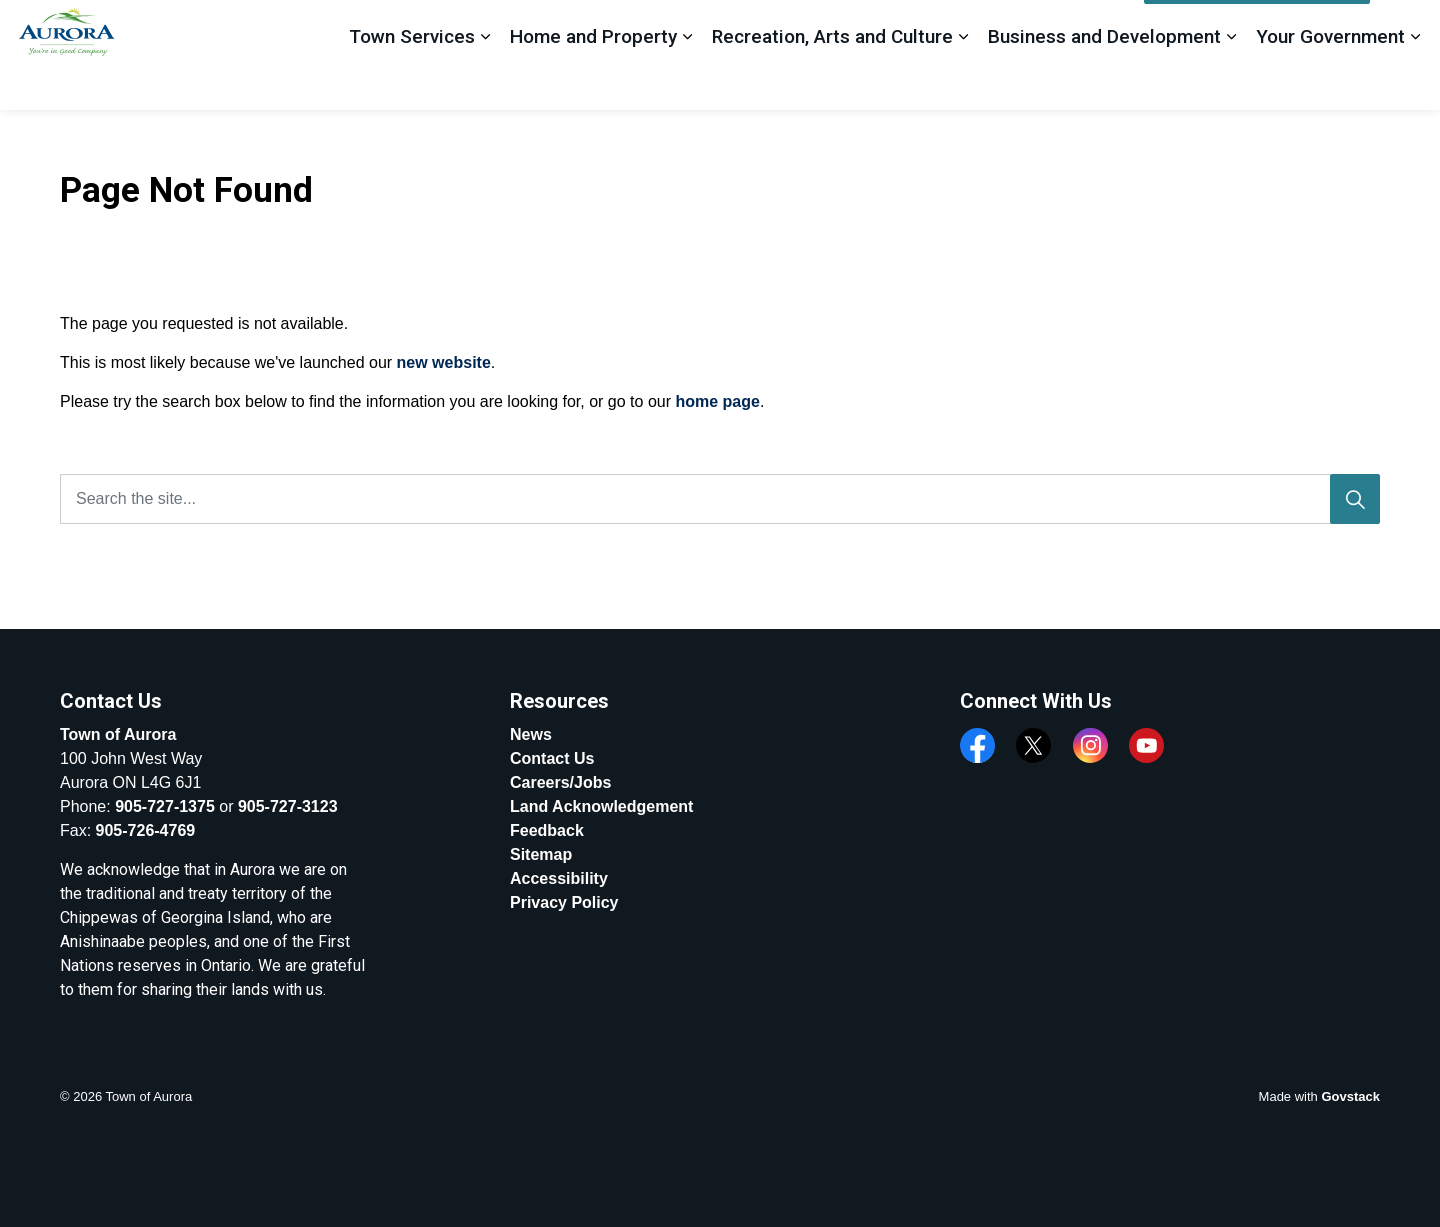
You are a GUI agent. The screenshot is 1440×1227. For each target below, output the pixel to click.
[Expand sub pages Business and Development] (1231, 82)
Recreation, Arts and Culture (832, 81)
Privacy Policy (564, 902)
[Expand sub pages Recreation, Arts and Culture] (963, 82)
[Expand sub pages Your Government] (1415, 82)
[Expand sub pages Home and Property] (687, 82)
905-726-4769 (146, 830)
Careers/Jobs (560, 782)
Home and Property (593, 81)
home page (717, 401)
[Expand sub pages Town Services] (485, 82)
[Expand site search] (1405, 27)
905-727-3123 (288, 806)
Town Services (412, 81)
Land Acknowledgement (601, 806)
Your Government (1330, 81)
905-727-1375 (165, 806)
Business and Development (1104, 81)
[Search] (1355, 499)
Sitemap (541, 854)
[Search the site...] (720, 499)
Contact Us (552, 758)
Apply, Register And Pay (1257, 28)
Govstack (1350, 1096)
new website (444, 362)
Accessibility (559, 878)
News (531, 734)
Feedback (1095, 27)
